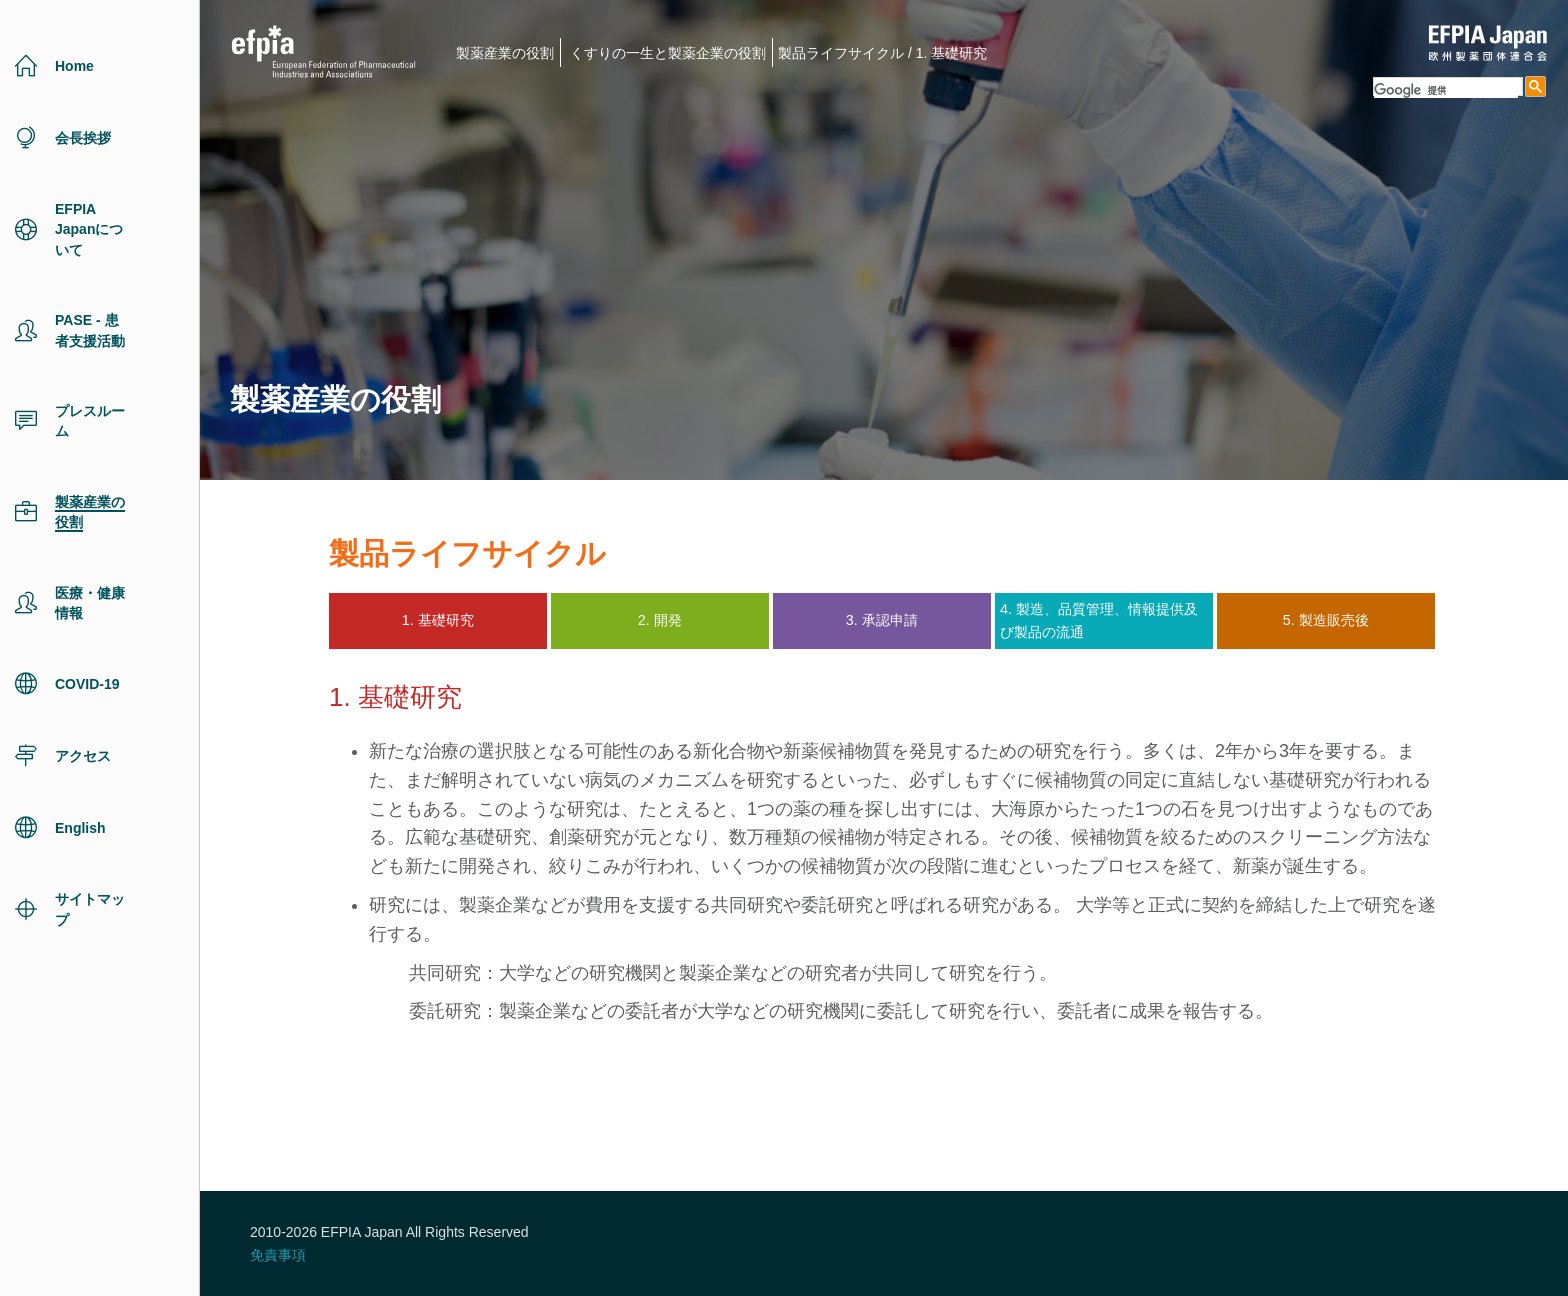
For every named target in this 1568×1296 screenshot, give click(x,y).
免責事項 (278, 1255)
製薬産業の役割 (505, 53)
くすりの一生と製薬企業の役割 (668, 53)
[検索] (1446, 90)
